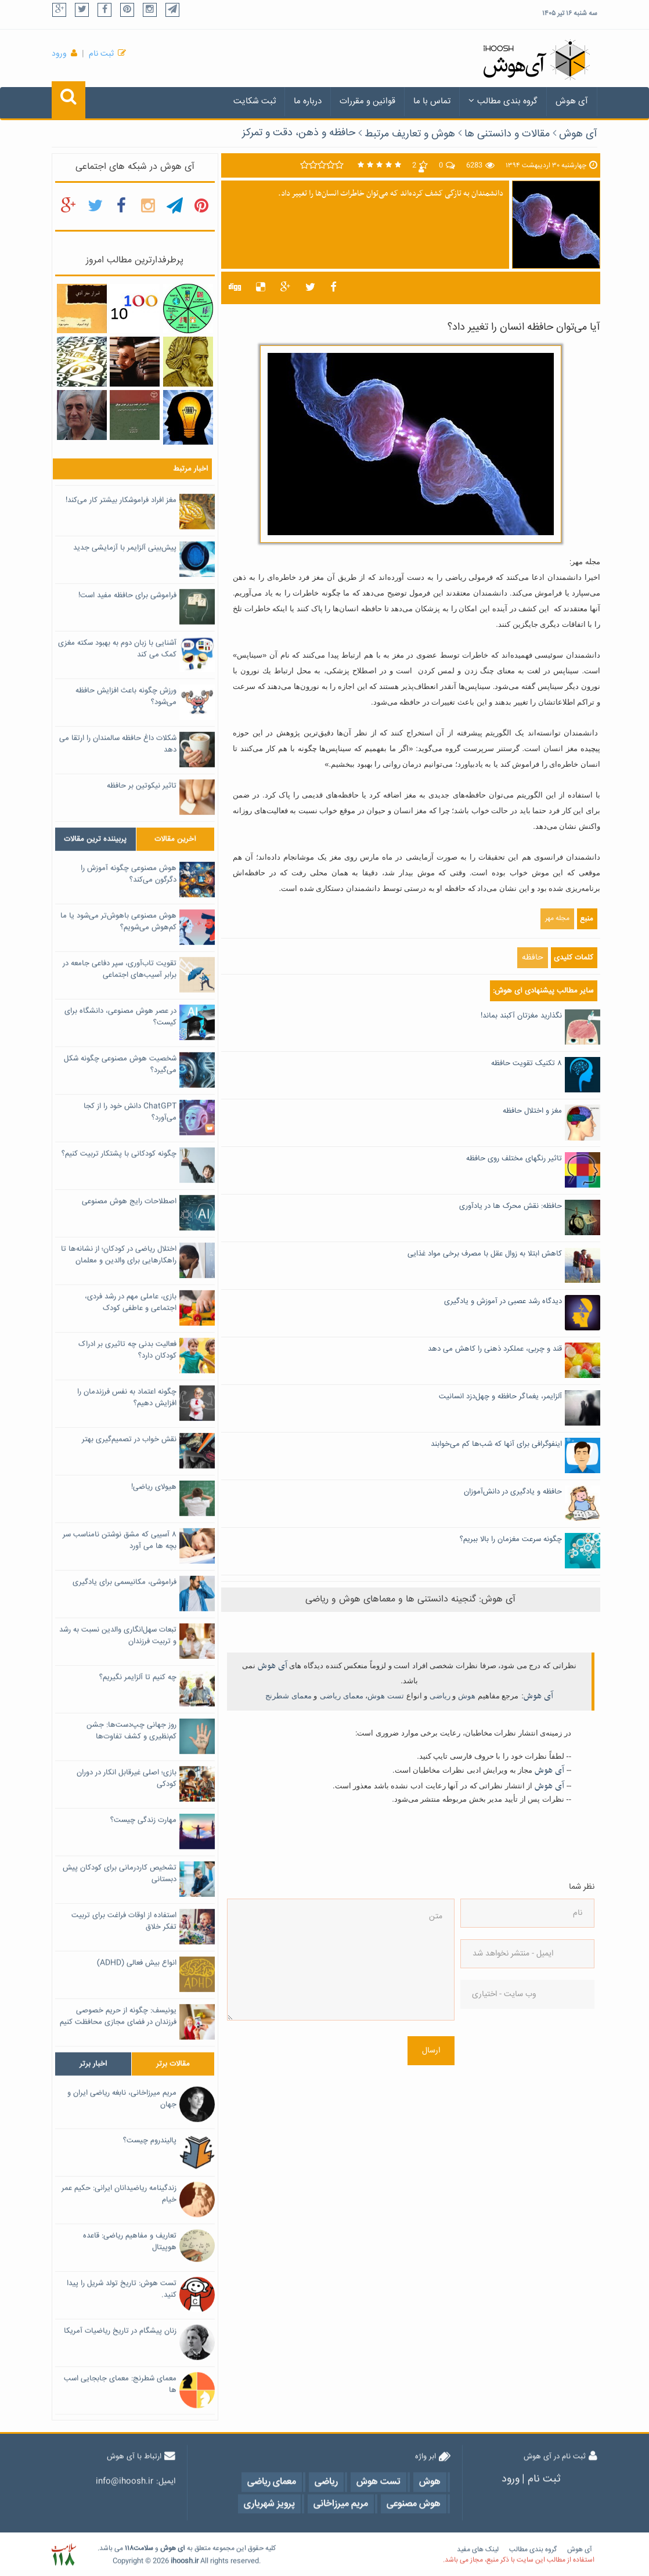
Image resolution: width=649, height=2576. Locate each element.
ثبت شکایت (254, 101)
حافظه (532, 957)
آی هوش (572, 101)
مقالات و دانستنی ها (507, 134)
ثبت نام (101, 54)
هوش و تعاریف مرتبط (410, 134)
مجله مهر (557, 918)
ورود (59, 54)
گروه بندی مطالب (503, 101)
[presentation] (508, 2062)
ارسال (431, 2050)
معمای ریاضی (341, 1695)
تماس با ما (431, 101)
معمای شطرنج (288, 1695)
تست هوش (385, 1695)
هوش (466, 1695)
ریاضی (440, 1695)
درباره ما (308, 101)
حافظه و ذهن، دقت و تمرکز (298, 133)
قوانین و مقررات (367, 101)
